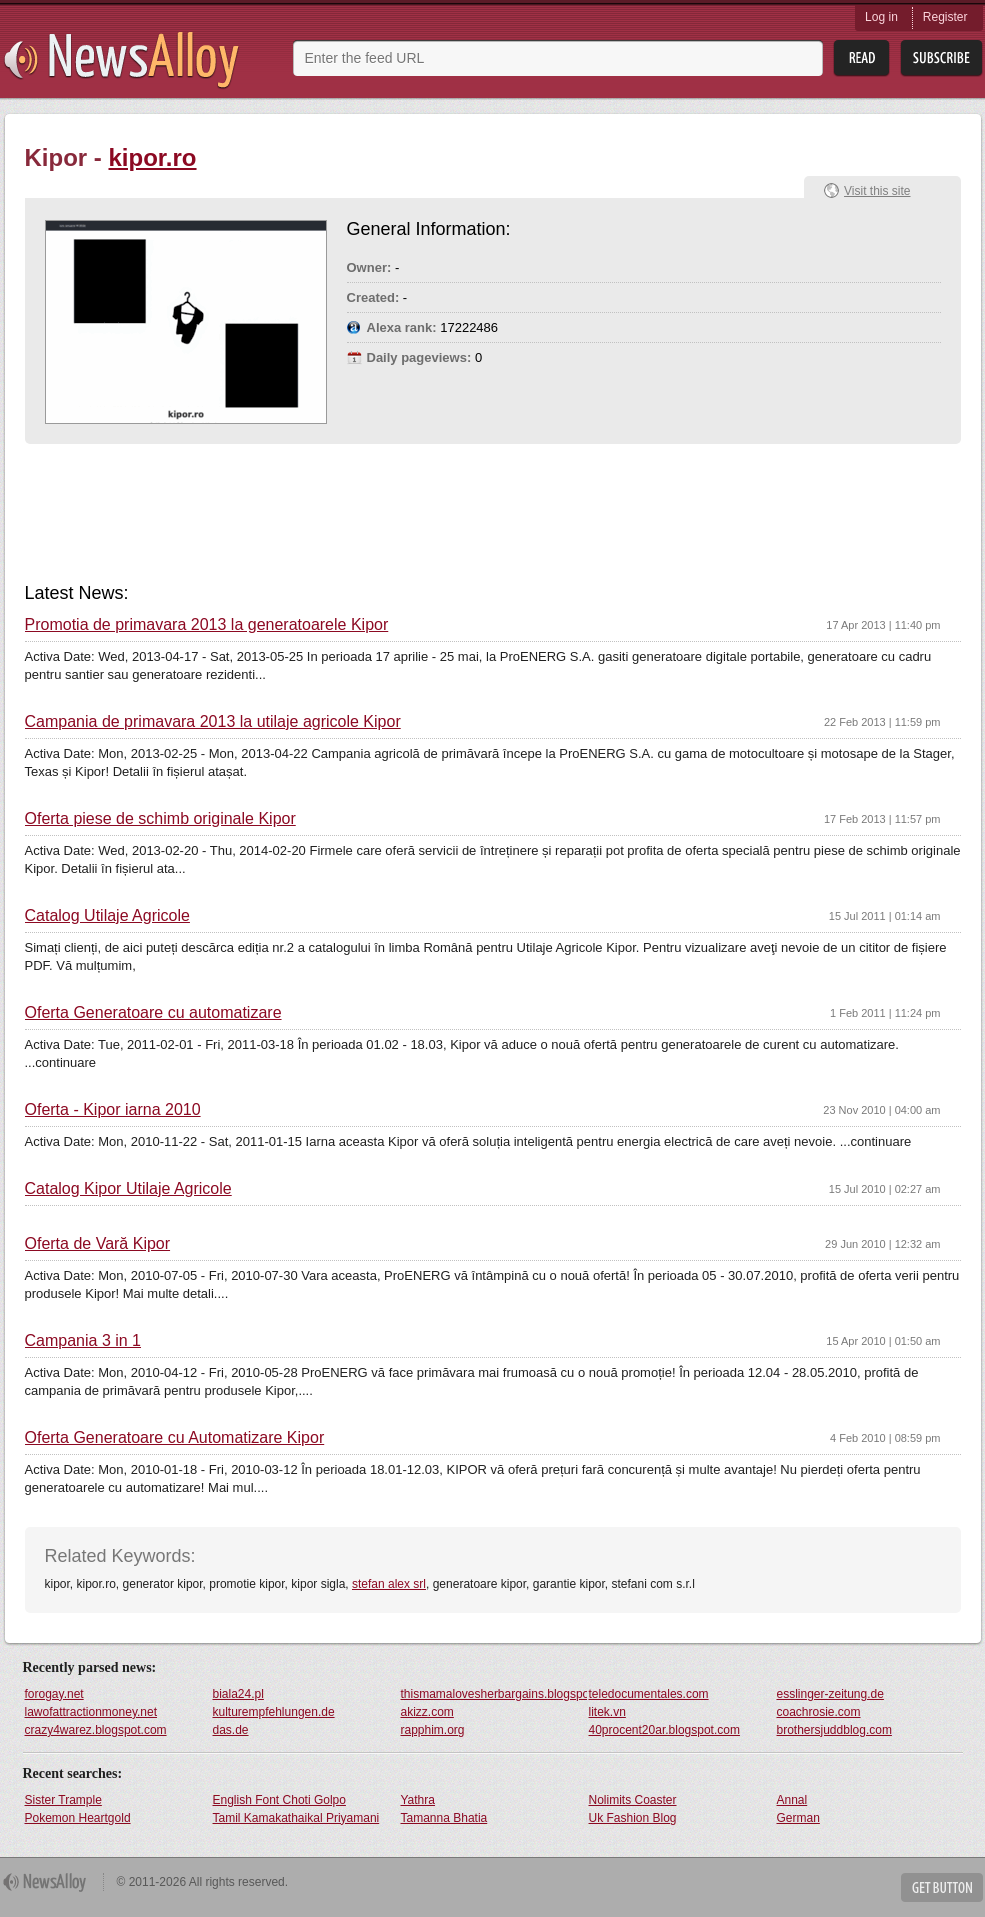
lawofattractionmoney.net (91, 1712)
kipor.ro (153, 157)
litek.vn (607, 1712)
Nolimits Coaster (633, 1800)
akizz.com (427, 1712)
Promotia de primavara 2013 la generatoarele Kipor (207, 625)
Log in (881, 17)
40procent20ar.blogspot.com (664, 1730)
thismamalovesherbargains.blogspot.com (494, 1694)
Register (945, 17)
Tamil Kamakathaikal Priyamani (296, 1818)
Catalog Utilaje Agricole (107, 916)
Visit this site (877, 191)
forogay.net (54, 1694)
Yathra (418, 1800)
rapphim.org (433, 1730)
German (798, 1818)
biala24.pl (238, 1694)
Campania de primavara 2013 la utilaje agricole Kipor (213, 722)
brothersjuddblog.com (834, 1730)
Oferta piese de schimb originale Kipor (160, 819)
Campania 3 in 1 (83, 1341)
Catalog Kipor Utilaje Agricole (128, 1189)
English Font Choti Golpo (279, 1800)
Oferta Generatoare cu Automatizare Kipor (175, 1438)
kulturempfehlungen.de (274, 1712)
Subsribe (941, 58)
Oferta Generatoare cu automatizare (153, 1013)
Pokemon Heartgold (78, 1818)
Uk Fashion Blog (633, 1818)
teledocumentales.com (649, 1694)
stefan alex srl (389, 1584)
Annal (792, 1800)
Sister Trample (63, 1800)
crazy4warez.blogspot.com (96, 1730)
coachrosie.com (819, 1712)
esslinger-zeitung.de (830, 1694)
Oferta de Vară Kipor (98, 1244)
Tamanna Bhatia (444, 1818)
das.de (231, 1730)
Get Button (942, 1887)
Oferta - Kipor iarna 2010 (113, 1110)
